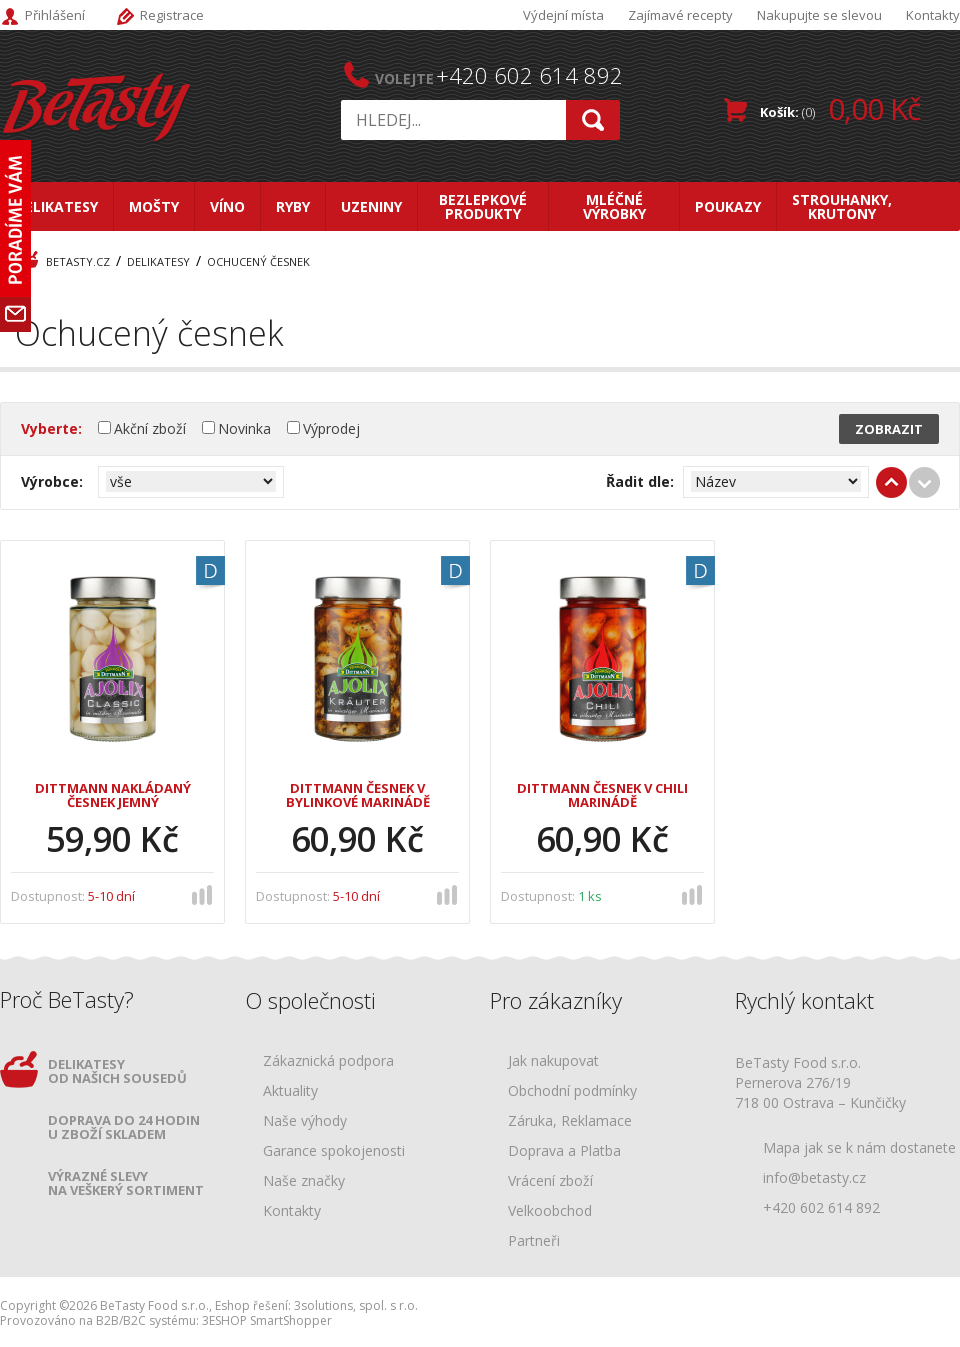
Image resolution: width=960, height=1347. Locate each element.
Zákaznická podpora (328, 1061)
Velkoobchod (550, 1211)
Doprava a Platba (564, 1151)
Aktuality (290, 1091)
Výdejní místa (563, 15)
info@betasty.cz (814, 1177)
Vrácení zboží (550, 1181)
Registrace (172, 15)
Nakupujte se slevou (819, 15)
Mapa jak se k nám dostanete (859, 1147)
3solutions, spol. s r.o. (356, 1305)
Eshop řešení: (253, 1305)
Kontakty (933, 15)
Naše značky (304, 1181)
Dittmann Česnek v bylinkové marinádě (358, 796)
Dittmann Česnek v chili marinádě (602, 796)
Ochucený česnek (258, 261)
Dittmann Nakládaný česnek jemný (113, 796)
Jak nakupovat (553, 1061)
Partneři (534, 1241)
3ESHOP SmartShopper (267, 1320)
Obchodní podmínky (572, 1091)
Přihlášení (55, 15)
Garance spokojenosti (334, 1151)
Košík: (840, 108)
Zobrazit (889, 429)
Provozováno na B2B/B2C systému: (99, 1320)
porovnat (203, 894)
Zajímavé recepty (680, 15)
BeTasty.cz (78, 261)
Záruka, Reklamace (570, 1121)
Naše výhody (305, 1121)
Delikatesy (158, 261)
